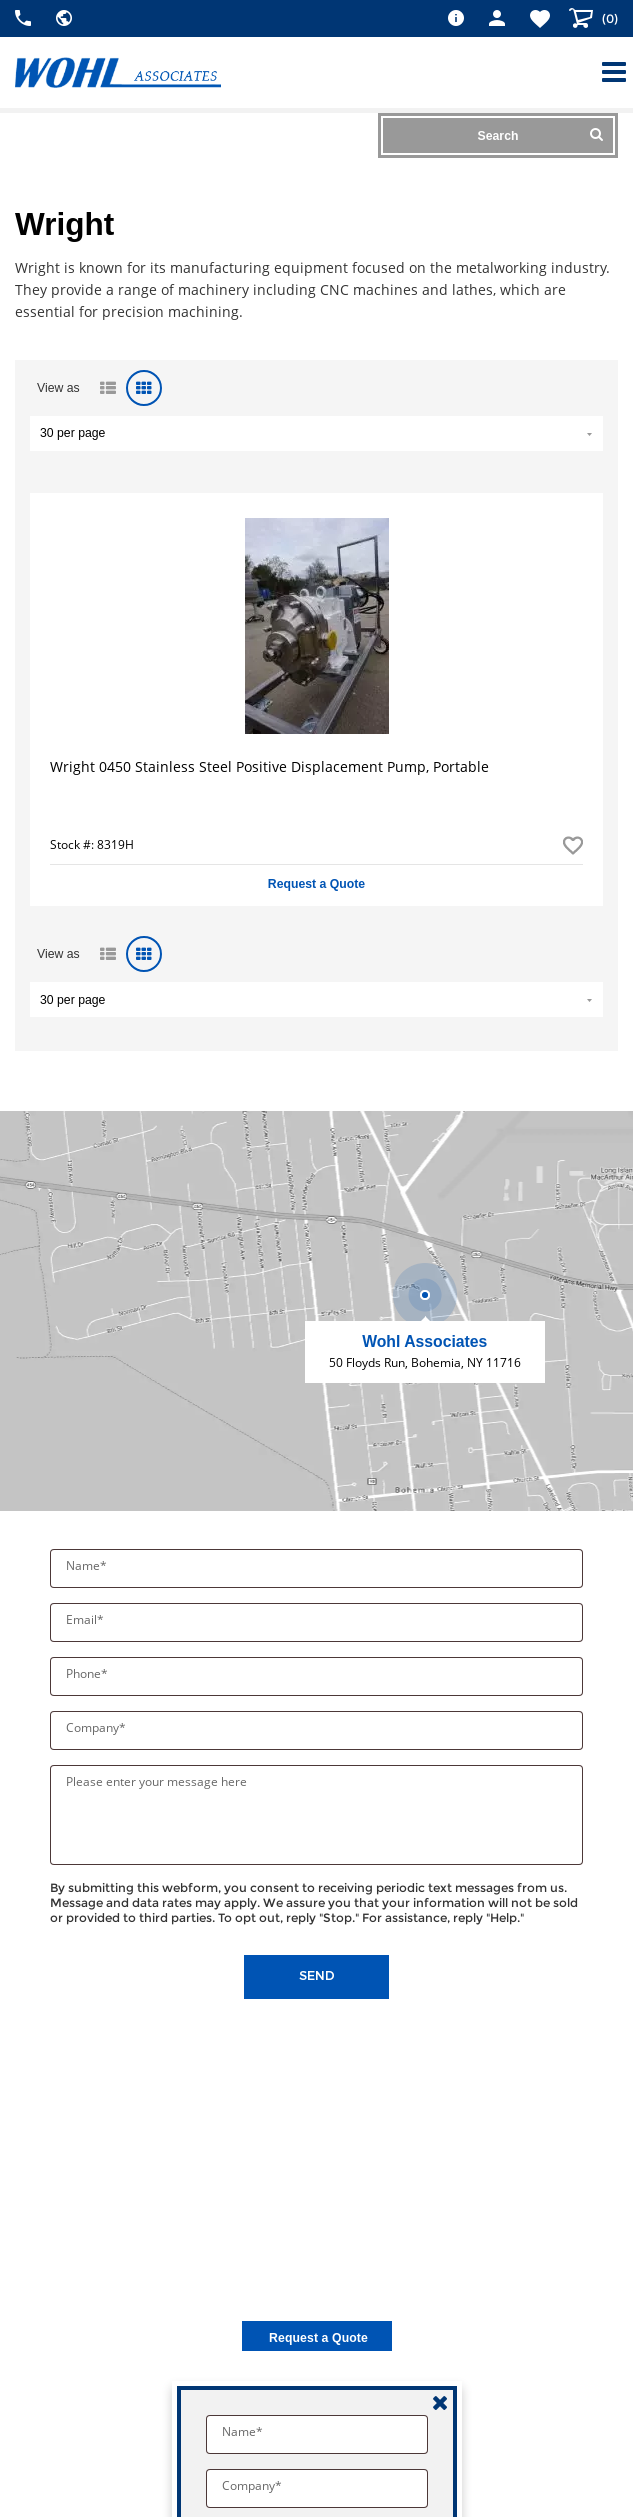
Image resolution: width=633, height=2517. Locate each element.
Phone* (88, 1673)
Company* (97, 1727)
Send (317, 1975)
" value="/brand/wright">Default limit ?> (316, 433)
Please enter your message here (156, 1781)
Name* (88, 1565)
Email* (86, 1619)
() (608, 18)
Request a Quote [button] (316, 884)
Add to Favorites (573, 845)
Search (540, 135)
